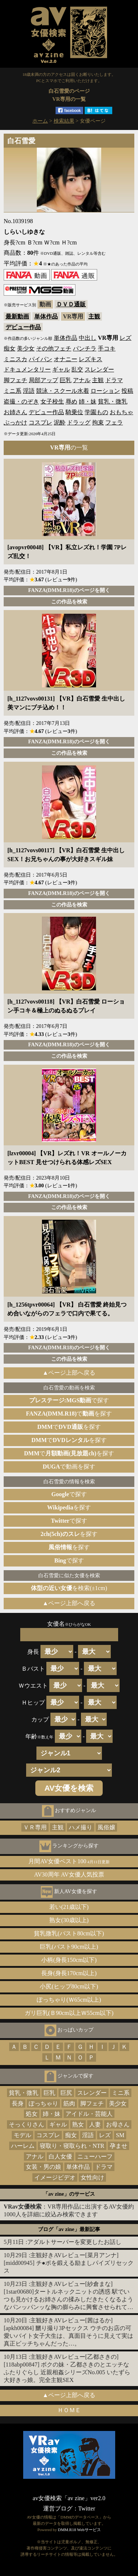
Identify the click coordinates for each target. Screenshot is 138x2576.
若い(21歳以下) (69, 1907)
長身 (18, 2103)
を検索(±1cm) (69, 1588)
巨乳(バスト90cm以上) (69, 1947)
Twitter (86, 2508)
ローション (105, 391)
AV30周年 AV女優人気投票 (69, 1874)
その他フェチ (53, 348)
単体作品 (46, 316)
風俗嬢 (106, 1827)
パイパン (40, 359)
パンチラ (84, 348)
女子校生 (52, 401)
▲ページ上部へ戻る (69, 1373)
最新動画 (17, 316)
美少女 (26, 348)
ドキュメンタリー (27, 369)
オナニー (65, 359)
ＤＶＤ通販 (71, 304)
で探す (69, 1400)
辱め (71, 401)
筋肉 (69, 2103)
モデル (22, 2135)
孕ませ (118, 2146)
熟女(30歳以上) (69, 1920)
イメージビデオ (54, 2177)
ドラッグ (79, 422)
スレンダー (99, 369)
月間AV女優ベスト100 (68, 1861)
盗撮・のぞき (21, 401)
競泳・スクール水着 (62, 391)
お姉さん (15, 412)
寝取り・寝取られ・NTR (72, 2146)
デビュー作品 (23, 327)
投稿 (127, 391)
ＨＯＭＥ (69, 2410)
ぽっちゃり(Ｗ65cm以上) (69, 2000)
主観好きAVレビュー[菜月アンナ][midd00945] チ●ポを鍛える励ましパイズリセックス (69, 2263)
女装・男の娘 (43, 2167)
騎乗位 (74, 412)
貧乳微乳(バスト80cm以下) (69, 1933)
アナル (82, 380)
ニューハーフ (95, 2156)
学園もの (96, 412)
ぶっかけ (15, 422)
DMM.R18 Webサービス (79, 2529)
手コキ (107, 348)
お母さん (118, 2124)
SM (120, 2135)
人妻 (95, 2124)
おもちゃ (121, 412)
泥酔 (60, 422)
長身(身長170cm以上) (68, 1973)
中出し (87, 338)
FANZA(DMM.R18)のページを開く (69, 590)
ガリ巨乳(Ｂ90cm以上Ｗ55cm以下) (69, 2013)
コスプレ (40, 422)
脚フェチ (15, 380)
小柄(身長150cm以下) (68, 1960)
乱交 (77, 369)
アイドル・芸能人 (89, 2114)
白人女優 (60, 2156)
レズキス (90, 359)
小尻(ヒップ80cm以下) (69, 1986)
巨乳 (65, 380)
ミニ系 (12, 391)
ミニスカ (15, 359)
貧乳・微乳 (112, 401)
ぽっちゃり (43, 2103)
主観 (94, 316)
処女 (32, 2114)
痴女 (9, 348)
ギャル (61, 369)
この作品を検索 (69, 602)
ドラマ (114, 380)
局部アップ (43, 380)
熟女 (78, 2124)
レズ (125, 338)
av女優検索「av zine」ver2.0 (69, 2498)
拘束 (98, 422)
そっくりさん (26, 2124)
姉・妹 (87, 401)
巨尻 (66, 2093)
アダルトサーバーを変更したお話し (74, 2242)
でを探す (69, 1413)
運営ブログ (57, 2508)
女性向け (92, 2177)
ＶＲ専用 (35, 1827)
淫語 (29, 391)
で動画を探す (69, 1466)
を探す (69, 1507)
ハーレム (23, 2146)
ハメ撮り (80, 1827)
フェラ (114, 422)
